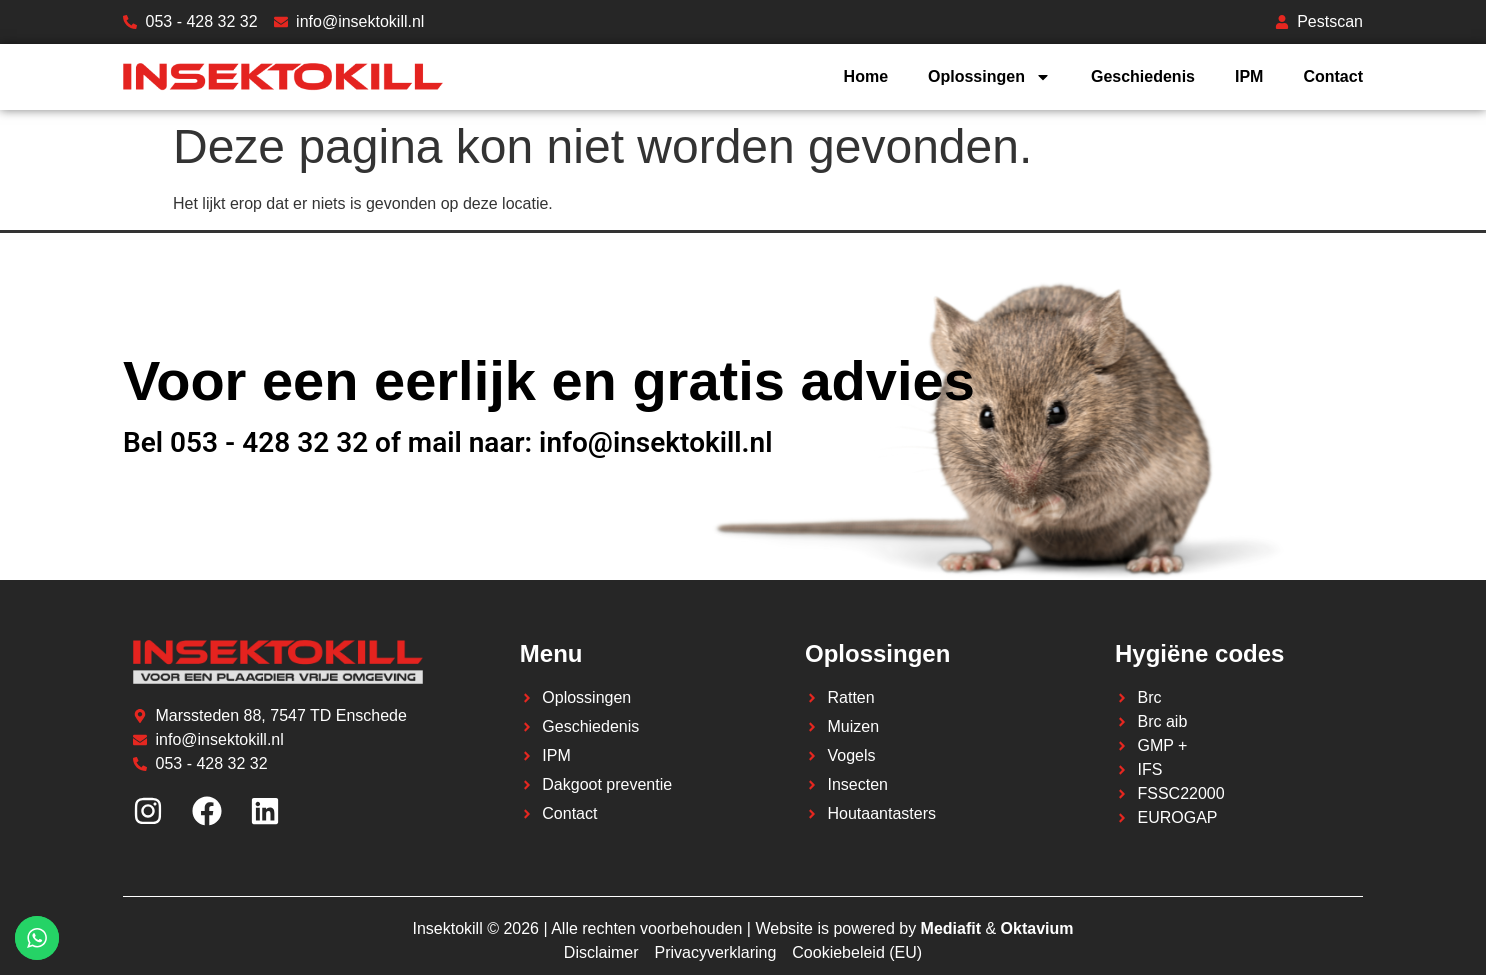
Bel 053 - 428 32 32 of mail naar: (331, 442)
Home (866, 76)
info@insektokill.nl (655, 442)
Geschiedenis (1143, 76)
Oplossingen (989, 77)
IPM (1249, 76)
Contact (1333, 76)
